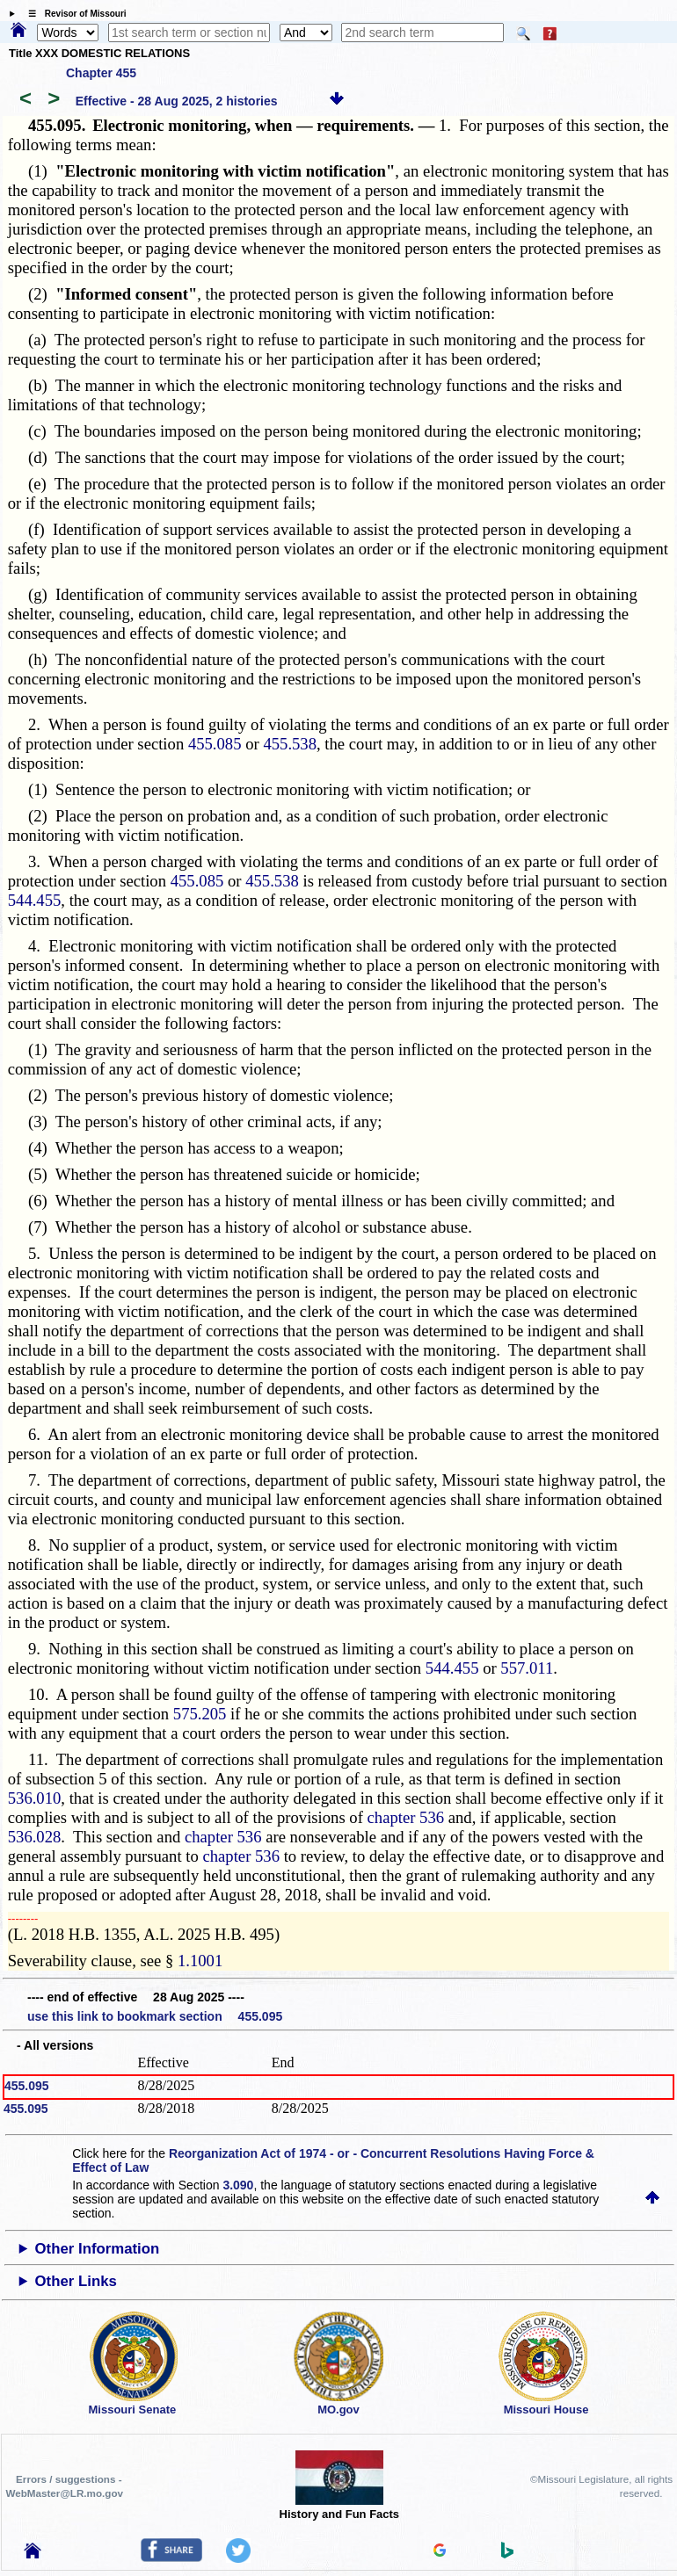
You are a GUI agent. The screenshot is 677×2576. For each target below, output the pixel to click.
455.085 (215, 743)
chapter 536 (406, 1817)
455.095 (26, 2086)
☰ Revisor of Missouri (73, 13)
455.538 (290, 743)
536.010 (35, 1798)
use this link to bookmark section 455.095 (154, 2016)
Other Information (97, 2248)
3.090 (237, 2185)
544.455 (35, 900)
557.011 (526, 1668)
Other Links (76, 2281)
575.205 (200, 1713)
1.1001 (200, 1960)
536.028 (35, 1836)
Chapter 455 (101, 73)
